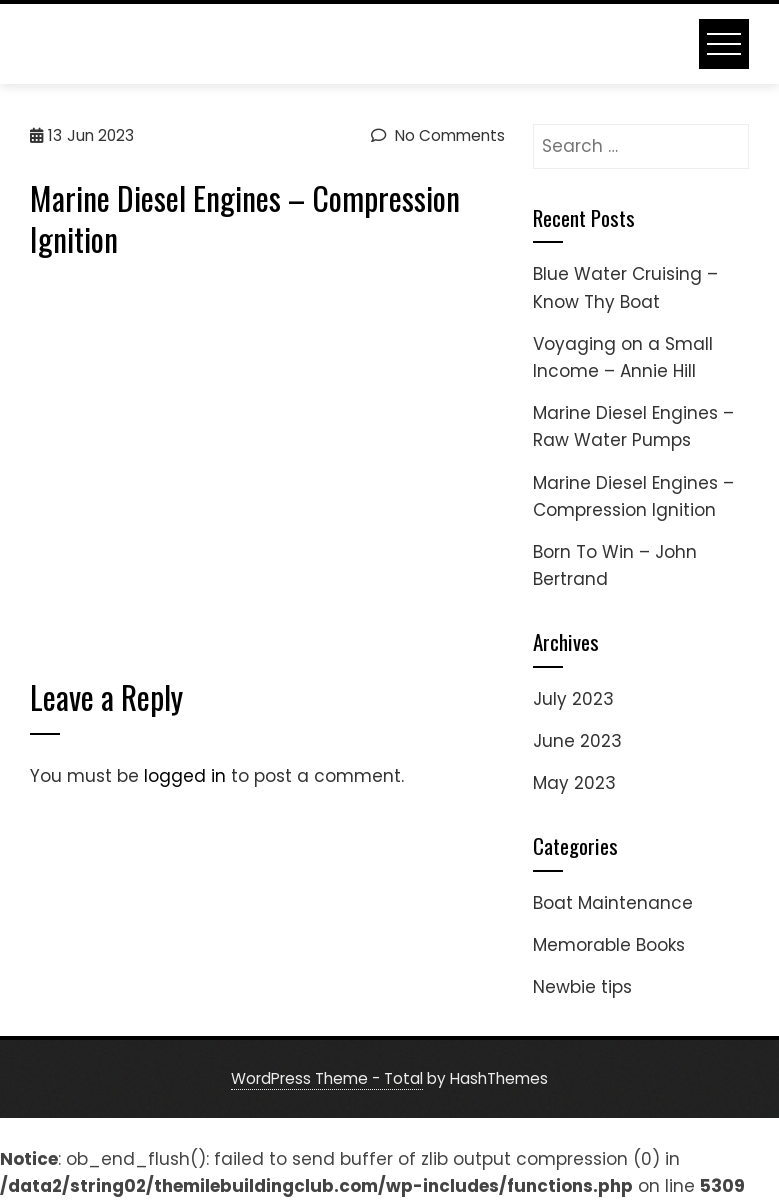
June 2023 (577, 741)
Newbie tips (582, 987)
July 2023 (573, 699)
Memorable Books (609, 945)
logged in (185, 776)
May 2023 (574, 783)
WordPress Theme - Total (327, 1078)
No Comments (438, 135)
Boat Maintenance (613, 903)
